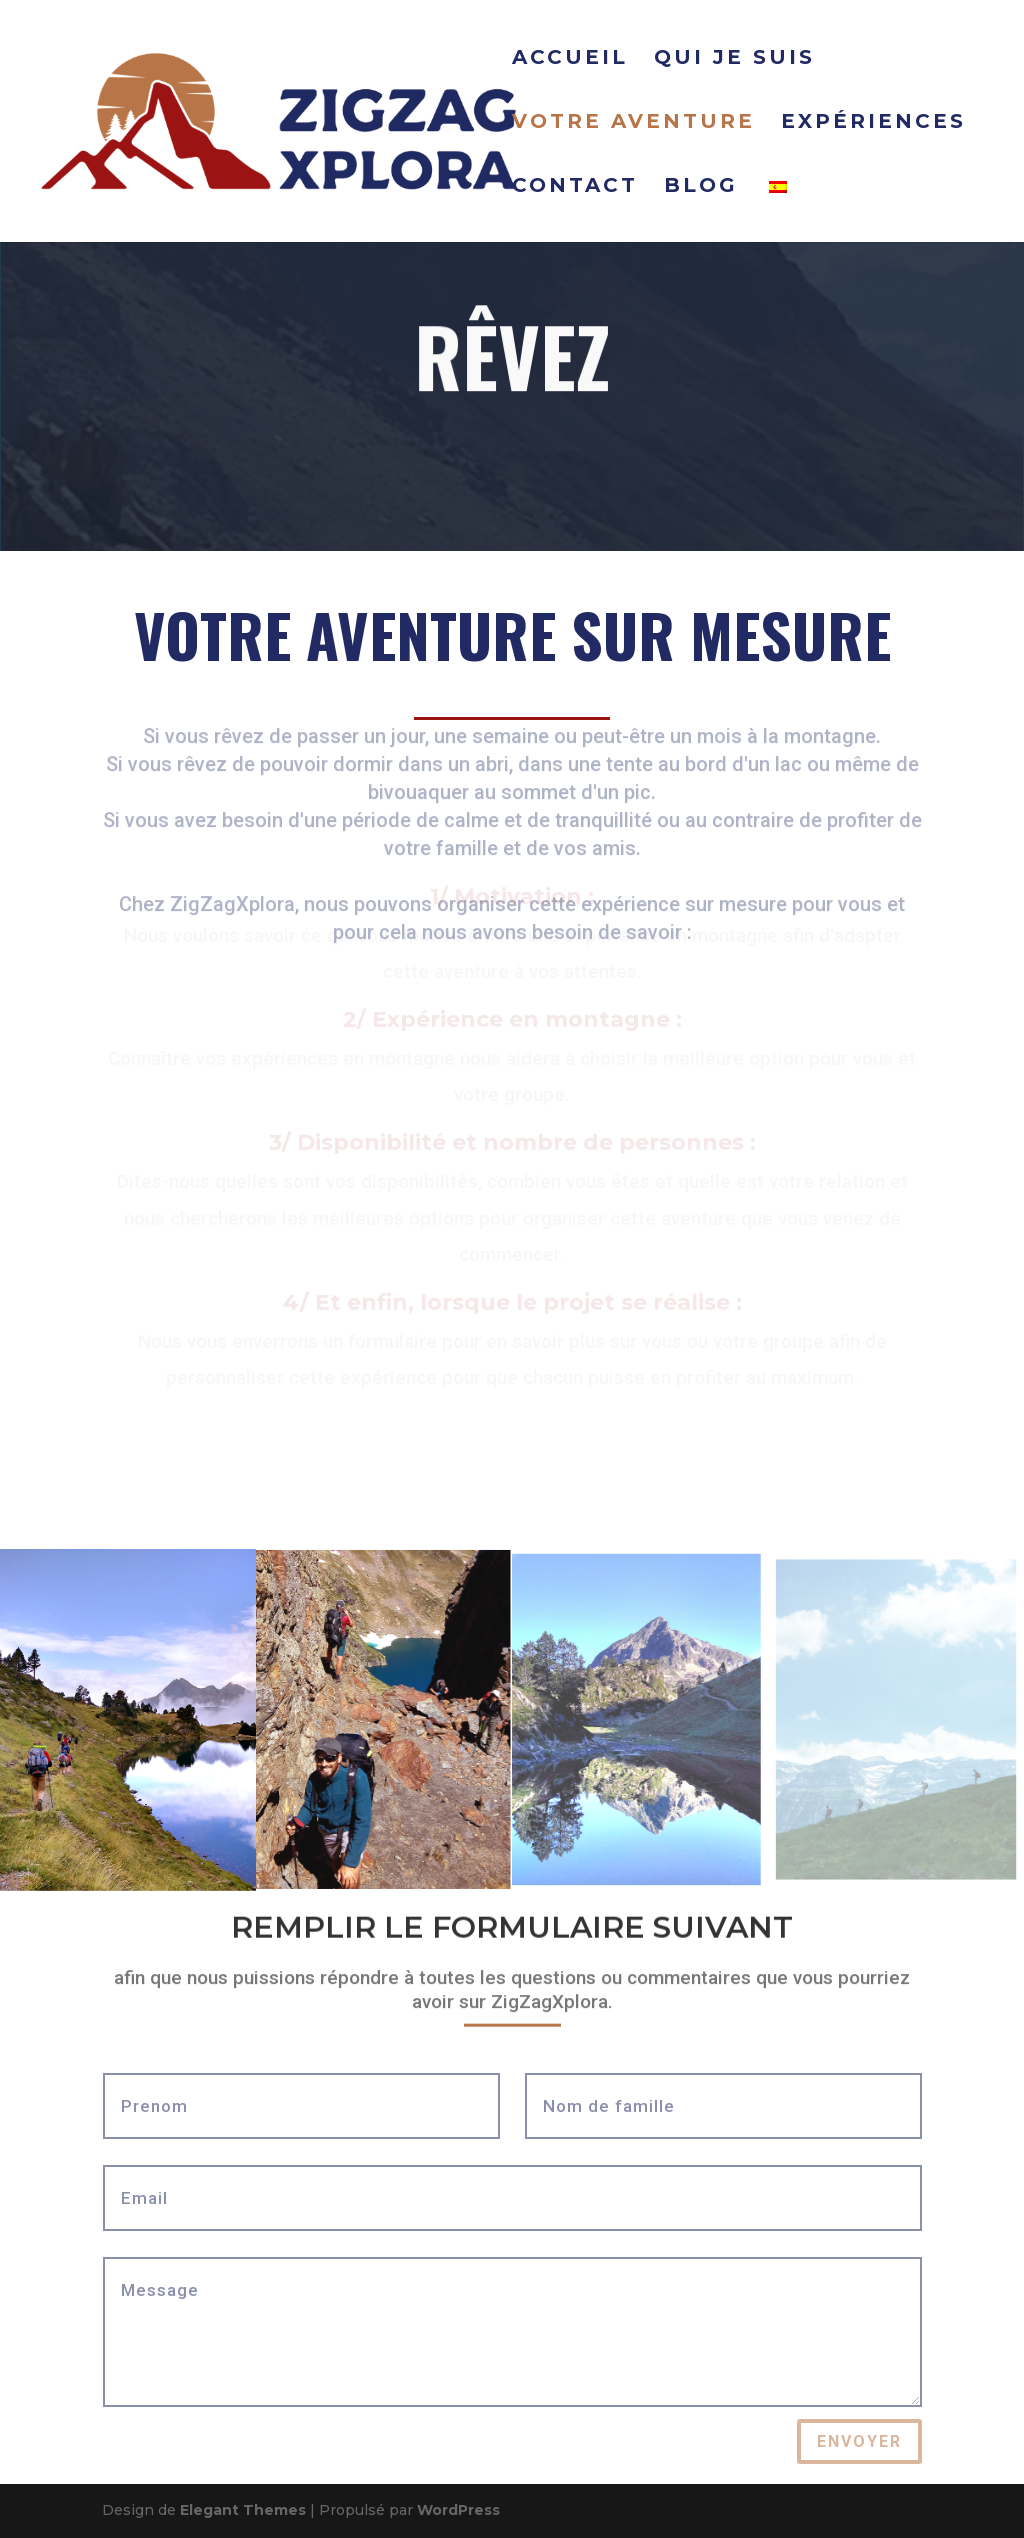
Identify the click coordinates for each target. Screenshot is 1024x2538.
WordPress (458, 2510)
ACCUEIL (570, 59)
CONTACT (575, 187)
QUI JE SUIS (734, 59)
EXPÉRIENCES (873, 123)
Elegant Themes (243, 2510)
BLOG (701, 187)
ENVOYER (859, 2441)
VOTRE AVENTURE (633, 123)
